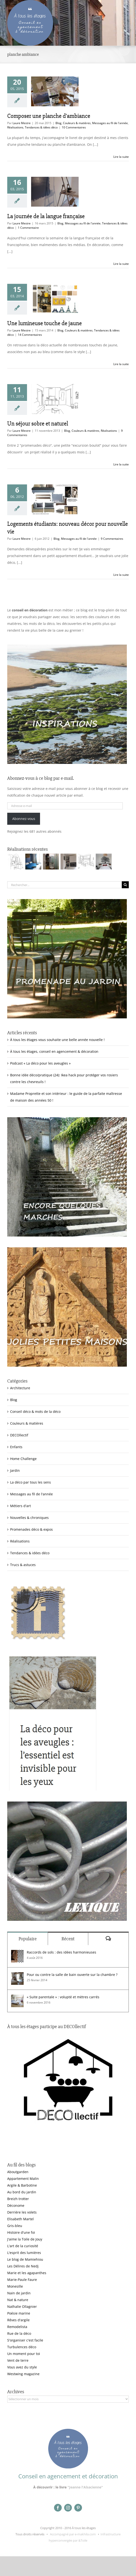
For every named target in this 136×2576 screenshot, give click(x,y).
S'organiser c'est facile (25, 2340)
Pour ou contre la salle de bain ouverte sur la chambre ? (72, 1974)
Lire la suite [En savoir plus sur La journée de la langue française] (121, 264)
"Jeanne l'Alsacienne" (85, 2487)
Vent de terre (17, 2360)
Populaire (28, 1939)
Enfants (16, 1447)
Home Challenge (23, 1458)
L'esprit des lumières (24, 2252)
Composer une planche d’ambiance (48, 116)
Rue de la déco (19, 2333)
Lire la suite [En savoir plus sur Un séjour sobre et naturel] (121, 464)
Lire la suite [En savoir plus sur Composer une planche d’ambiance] (121, 157)
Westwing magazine (23, 2374)
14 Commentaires (30, 335)
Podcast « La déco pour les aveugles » (40, 1063)
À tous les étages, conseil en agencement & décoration (54, 1051)
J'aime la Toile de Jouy (24, 2239)
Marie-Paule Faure (22, 2279)
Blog (58, 123)
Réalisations (15, 127)
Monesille (15, 2286)
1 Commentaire (28, 228)
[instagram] (68, 2508)
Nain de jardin (19, 2293)
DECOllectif (19, 1435)
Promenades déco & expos (31, 1529)
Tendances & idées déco (41, 127)
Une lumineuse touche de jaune (44, 323)
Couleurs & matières (77, 123)
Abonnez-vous (23, 818)
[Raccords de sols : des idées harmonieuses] (17, 1953)
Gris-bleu (14, 2225)
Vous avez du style (22, 2367)
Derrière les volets (22, 2212)
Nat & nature (17, 2299)
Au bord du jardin (21, 2192)
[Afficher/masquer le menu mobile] (126, 2)
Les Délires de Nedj (23, 2266)
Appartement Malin (23, 2178)
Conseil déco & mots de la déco (35, 1411)
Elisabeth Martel (20, 2219)
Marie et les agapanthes (26, 2273)
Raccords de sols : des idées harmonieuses (61, 1952)
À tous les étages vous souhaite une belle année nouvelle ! (57, 1039)
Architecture (20, 1388)
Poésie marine (18, 2313)
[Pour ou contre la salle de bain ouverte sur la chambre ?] (17, 1975)
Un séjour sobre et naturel (37, 423)
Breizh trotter (18, 2198)
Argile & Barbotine (22, 2185)
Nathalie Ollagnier (22, 2306)
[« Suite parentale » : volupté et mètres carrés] (17, 1998)
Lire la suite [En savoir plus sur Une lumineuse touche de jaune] (121, 364)
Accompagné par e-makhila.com (72, 2534)
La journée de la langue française (46, 216)
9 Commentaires (112, 539)
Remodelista (17, 2326)
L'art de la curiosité (22, 2246)
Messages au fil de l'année (110, 123)
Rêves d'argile (18, 2320)
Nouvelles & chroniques (29, 1517)
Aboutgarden (17, 2172)
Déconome (15, 2205)
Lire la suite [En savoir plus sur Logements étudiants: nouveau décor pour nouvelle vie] (121, 575)
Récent (68, 1939)
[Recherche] (125, 884)
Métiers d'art (20, 1506)
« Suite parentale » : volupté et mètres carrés (63, 1997)
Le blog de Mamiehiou (25, 2259)
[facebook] (58, 2508)
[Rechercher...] (64, 884)
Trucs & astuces (23, 1564)
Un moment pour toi (23, 2353)
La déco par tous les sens (30, 1482)
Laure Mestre (22, 123)
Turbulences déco (21, 2347)
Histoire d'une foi (21, 2232)
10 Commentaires (74, 127)
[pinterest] (78, 2508)
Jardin (15, 1470)
